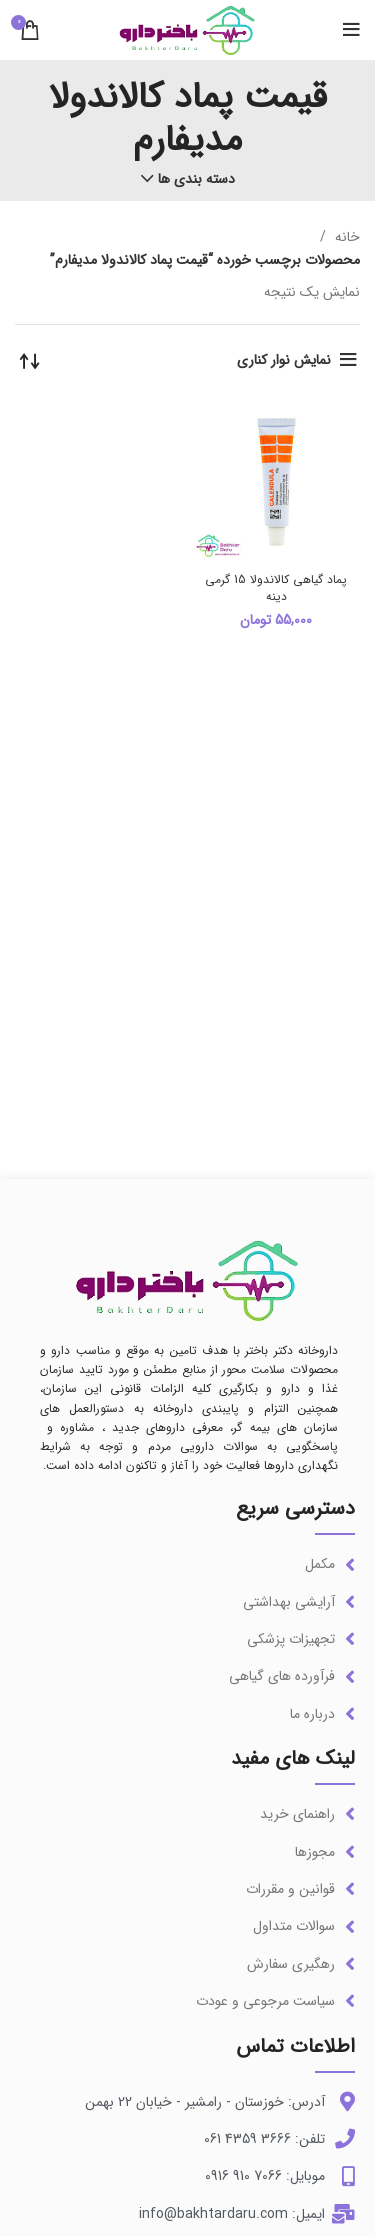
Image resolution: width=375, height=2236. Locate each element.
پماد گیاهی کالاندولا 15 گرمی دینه (276, 588)
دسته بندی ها (196, 179)
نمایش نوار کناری (284, 360)
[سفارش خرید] (30, 360)
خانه (345, 237)
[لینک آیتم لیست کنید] (187, 1564)
